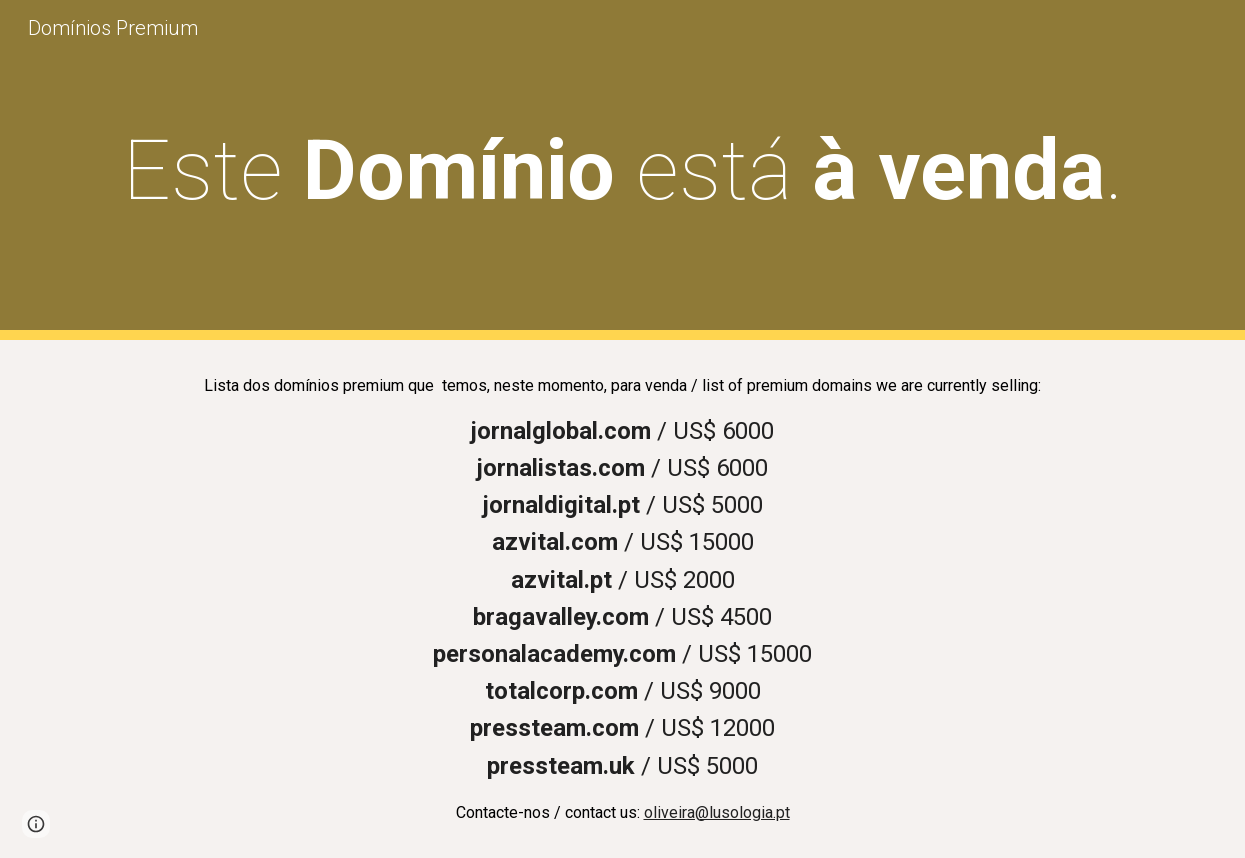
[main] (622, 170)
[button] (36, 824)
